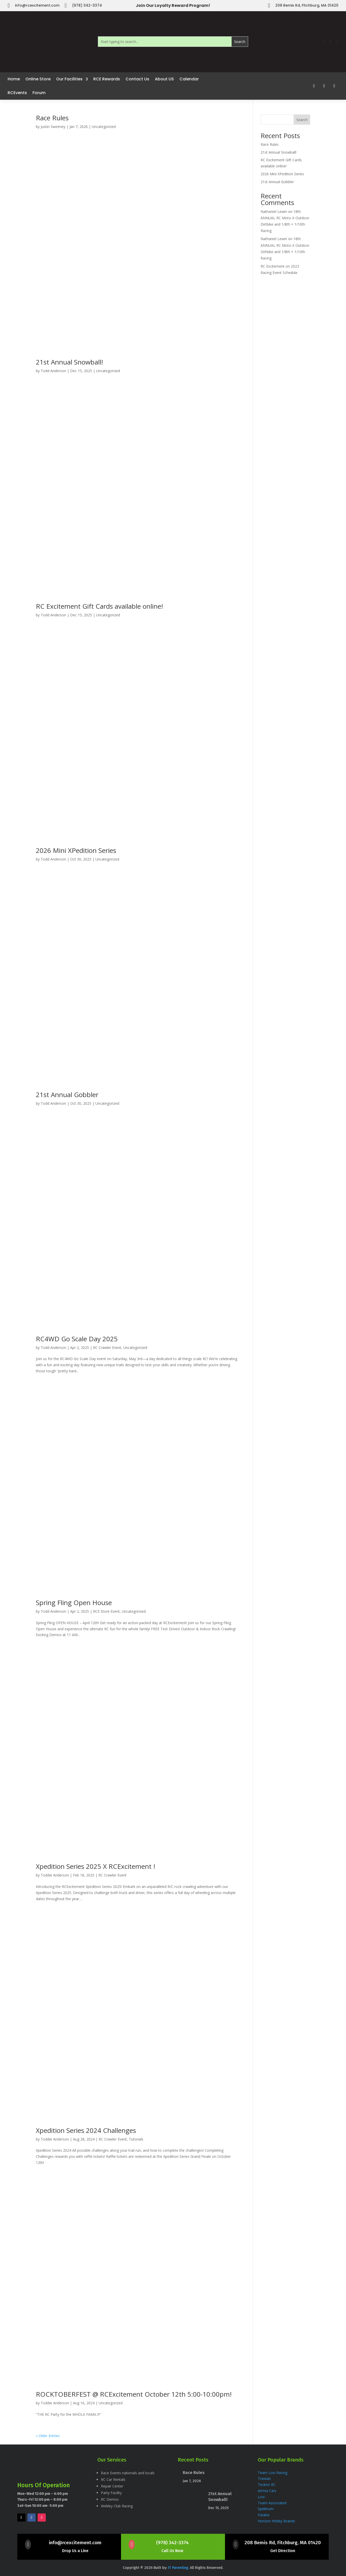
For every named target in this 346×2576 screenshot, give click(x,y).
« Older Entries (48, 2435)
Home (14, 79)
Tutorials (136, 2139)
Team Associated (272, 2502)
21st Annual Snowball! (69, 362)
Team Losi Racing (272, 2472)
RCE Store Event (106, 1611)
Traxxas (265, 2478)
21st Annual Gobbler (67, 1094)
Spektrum (266, 2508)
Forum (39, 93)
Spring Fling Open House (74, 1602)
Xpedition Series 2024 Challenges (86, 2130)
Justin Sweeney (53, 126)
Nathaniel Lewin (274, 211)
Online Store (38, 79)
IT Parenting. (179, 2568)
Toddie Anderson (55, 1875)
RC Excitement (272, 266)
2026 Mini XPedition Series (76, 850)
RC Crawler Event (107, 1347)
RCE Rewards (106, 79)
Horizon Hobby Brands (276, 2521)
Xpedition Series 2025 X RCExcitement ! (95, 1866)
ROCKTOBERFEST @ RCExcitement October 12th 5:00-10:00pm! (134, 2394)
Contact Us (137, 79)
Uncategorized (104, 126)
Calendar (189, 79)
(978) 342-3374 (172, 2542)
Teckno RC (267, 2484)
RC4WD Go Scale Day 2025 (77, 1338)
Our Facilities (69, 79)
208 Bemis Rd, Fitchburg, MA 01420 (283, 2542)
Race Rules (52, 117)
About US (164, 79)
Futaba (263, 2514)
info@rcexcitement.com (75, 2542)
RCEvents (17, 93)
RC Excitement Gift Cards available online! (99, 606)
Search (302, 119)
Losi (261, 2496)
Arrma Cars (267, 2490)
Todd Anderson (53, 370)
